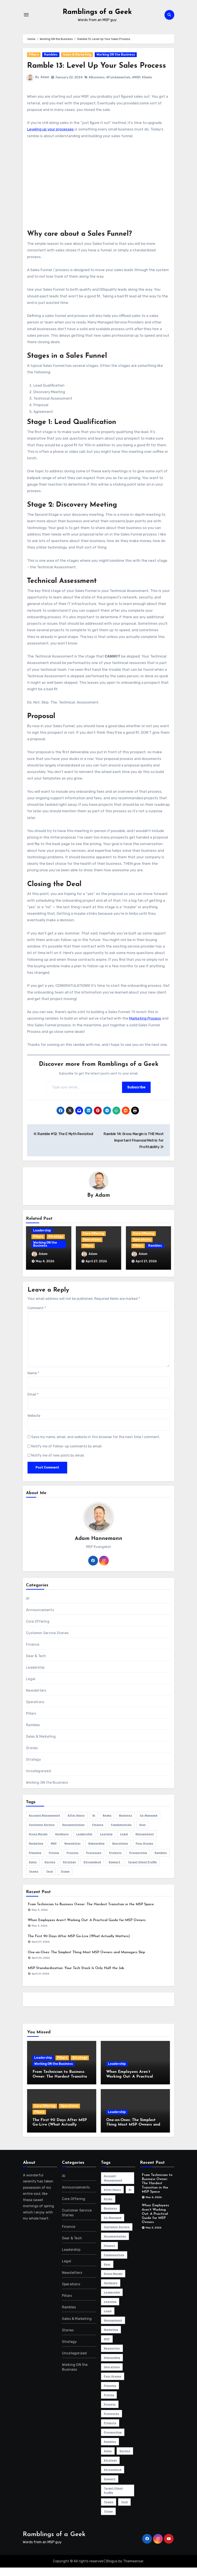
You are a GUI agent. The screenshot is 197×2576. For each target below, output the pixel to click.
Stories (32, 1756)
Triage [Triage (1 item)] (65, 1879)
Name (33, 1381)
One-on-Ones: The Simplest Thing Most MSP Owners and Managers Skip (86, 1960)
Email (33, 1403)
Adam (45, 88)
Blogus (111, 2569)
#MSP (136, 88)
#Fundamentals (118, 88)
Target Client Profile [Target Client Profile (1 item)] (142, 1870)
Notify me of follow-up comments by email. (66, 1454)
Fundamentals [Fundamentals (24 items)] (121, 1832)
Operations (92, 1250)
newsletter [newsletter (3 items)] (72, 1851)
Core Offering (93, 1244)
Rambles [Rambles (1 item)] (161, 1860)
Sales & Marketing (77, 54)
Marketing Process (145, 1029)
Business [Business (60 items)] (125, 1823)
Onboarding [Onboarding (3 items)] (96, 1851)
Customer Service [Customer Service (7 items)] (42, 1832)
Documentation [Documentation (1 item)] (73, 1832)
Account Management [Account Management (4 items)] (44, 1823)
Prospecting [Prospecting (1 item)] (138, 1860)
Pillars (34, 54)
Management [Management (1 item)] (144, 1842)
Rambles (51, 54)
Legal (30, 1687)
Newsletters (36, 1699)
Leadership (42, 1241)
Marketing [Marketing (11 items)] (36, 1851)
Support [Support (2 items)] (114, 1870)
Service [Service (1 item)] (49, 1870)
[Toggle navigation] (26, 14)
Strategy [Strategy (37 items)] (69, 1870)
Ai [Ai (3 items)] (93, 1823)
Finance (32, 1653)
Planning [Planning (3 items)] (35, 1860)
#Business (97, 88)
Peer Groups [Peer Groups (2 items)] (144, 1851)
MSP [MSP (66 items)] (54, 1851)
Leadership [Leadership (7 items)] (84, 1842)
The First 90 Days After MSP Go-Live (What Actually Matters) (79, 1944)
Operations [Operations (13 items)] (120, 1851)
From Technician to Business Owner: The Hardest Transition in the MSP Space (91, 1912)
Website (34, 1424)
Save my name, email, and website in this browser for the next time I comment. (95, 1445)
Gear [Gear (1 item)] (142, 1832)
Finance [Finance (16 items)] (97, 1832)
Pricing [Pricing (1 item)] (54, 1860)
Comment (37, 1316)
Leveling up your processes (50, 140)
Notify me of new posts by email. (58, 1464)
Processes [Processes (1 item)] (93, 1860)
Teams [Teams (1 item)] (33, 1879)
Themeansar (133, 2569)
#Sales (147, 88)
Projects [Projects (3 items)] (115, 1860)
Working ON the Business (115, 54)
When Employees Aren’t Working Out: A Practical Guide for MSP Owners (87, 1928)
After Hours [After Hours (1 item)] (76, 1823)
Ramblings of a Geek (97, 11)
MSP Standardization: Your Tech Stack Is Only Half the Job (76, 1976)
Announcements (40, 1618)
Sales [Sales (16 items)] (33, 1870)
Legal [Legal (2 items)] (124, 1842)
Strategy (55, 1247)
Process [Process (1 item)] (72, 1860)
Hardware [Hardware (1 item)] (62, 1842)
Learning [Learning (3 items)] (106, 1842)
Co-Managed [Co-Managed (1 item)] (148, 1823)
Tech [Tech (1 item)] (49, 1879)
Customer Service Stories (47, 1641)
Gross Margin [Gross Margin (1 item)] (38, 1842)
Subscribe (136, 1098)
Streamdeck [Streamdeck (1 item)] (92, 1870)
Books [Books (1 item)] (107, 1823)
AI (27, 1607)
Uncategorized (38, 1779)
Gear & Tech (36, 1664)
